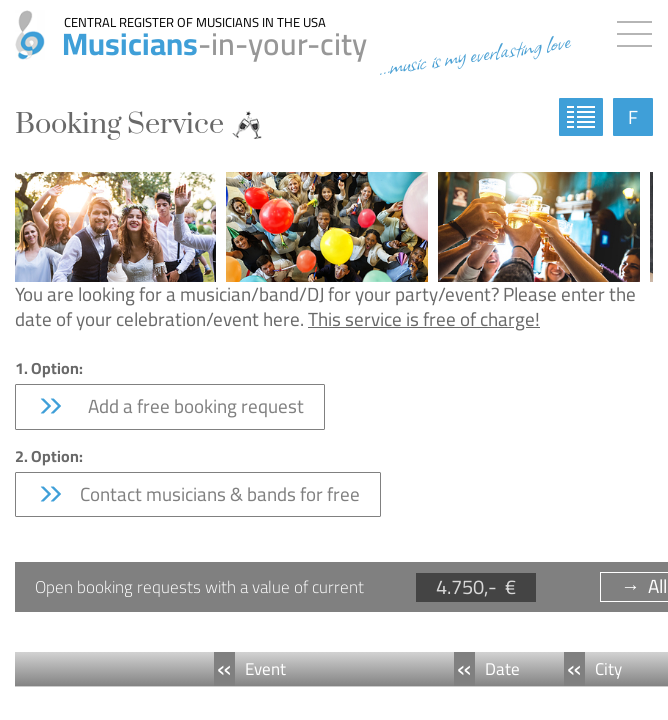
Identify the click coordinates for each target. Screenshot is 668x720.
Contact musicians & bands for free (198, 494)
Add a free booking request (170, 406)
